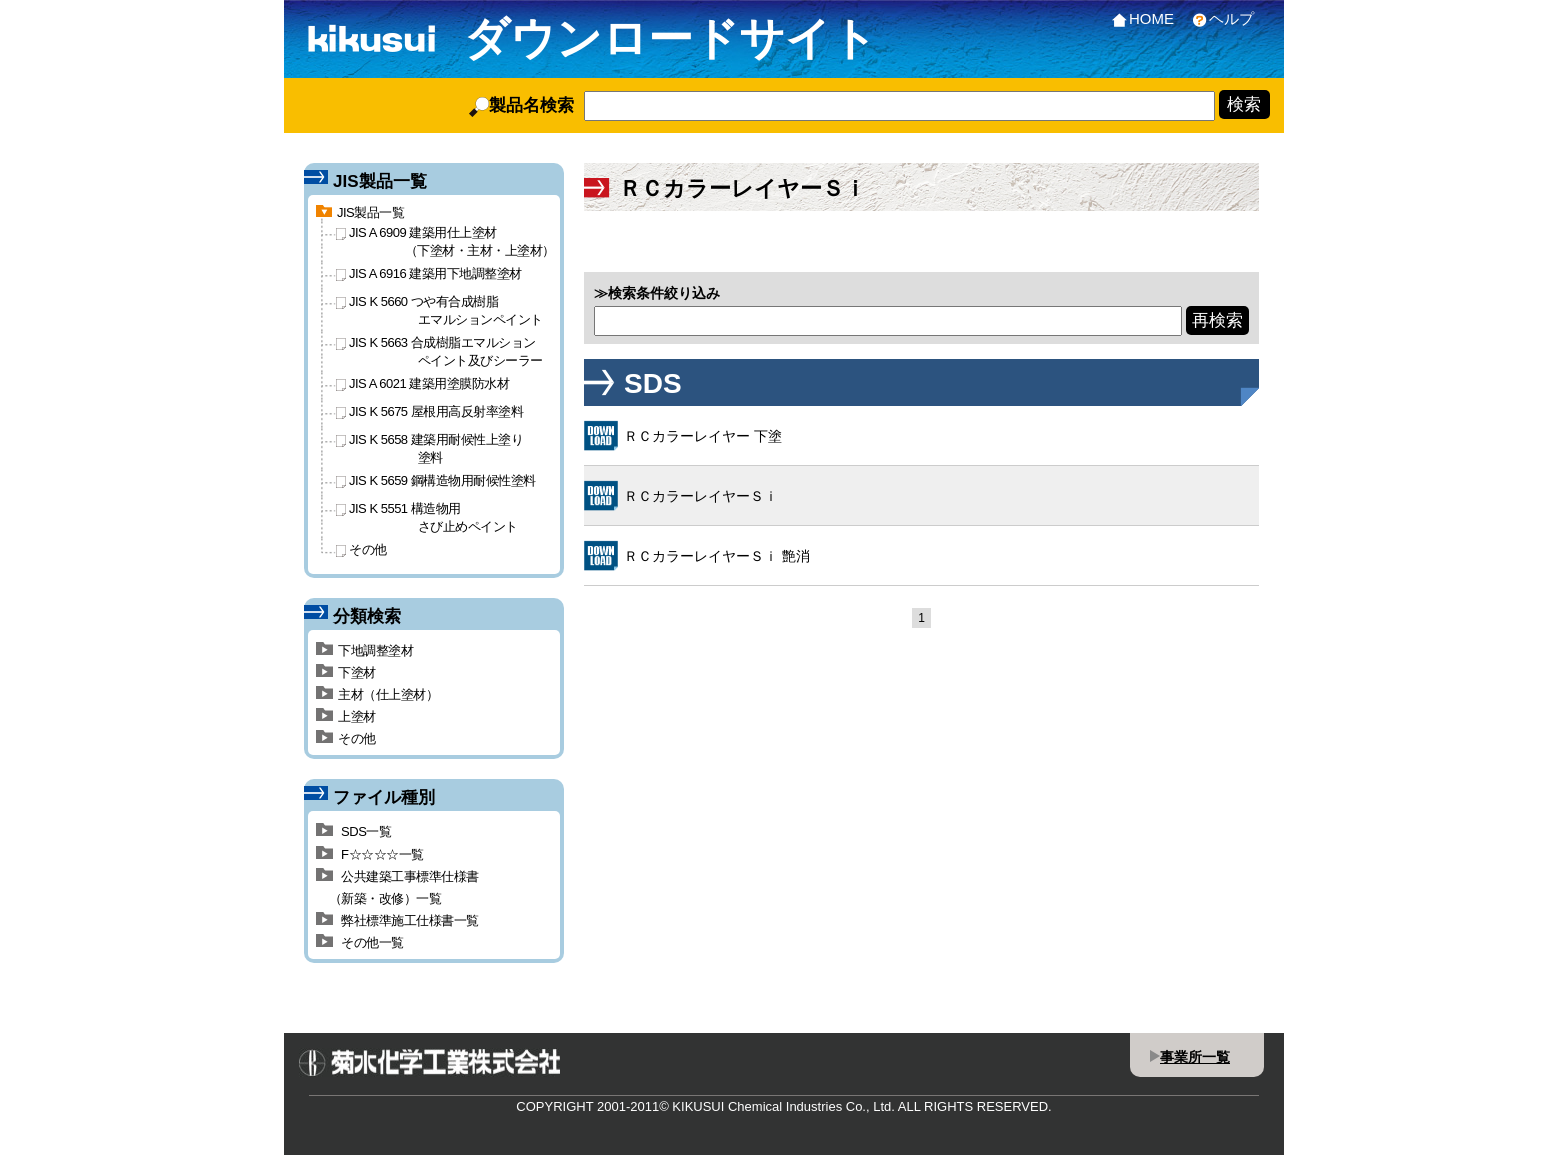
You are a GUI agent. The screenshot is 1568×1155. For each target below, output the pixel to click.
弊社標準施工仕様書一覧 (397, 920)
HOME (1139, 18)
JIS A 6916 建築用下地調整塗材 (429, 273)
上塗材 (346, 716)
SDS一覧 (353, 831)
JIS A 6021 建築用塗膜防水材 (422, 383)
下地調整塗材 (364, 650)
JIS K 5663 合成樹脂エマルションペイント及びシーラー (439, 351)
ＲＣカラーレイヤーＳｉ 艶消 (717, 556)
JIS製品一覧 (360, 212)
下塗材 (346, 672)
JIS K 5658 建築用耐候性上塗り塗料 (429, 448)
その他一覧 (360, 942)
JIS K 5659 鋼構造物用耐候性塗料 (436, 480)
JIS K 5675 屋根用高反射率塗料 (429, 411)
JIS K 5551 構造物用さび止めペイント (427, 517)
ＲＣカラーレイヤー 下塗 (703, 436)
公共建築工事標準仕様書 (900, 243)
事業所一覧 (1195, 1057)
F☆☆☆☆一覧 (370, 854)
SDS (609, 243)
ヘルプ (1219, 18)
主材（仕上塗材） (377, 694)
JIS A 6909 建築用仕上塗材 (445, 241)
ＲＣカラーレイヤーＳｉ (701, 496)
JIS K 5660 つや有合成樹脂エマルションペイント (439, 310)
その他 (1156, 243)
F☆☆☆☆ (763, 243)
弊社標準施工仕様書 (1053, 237)
